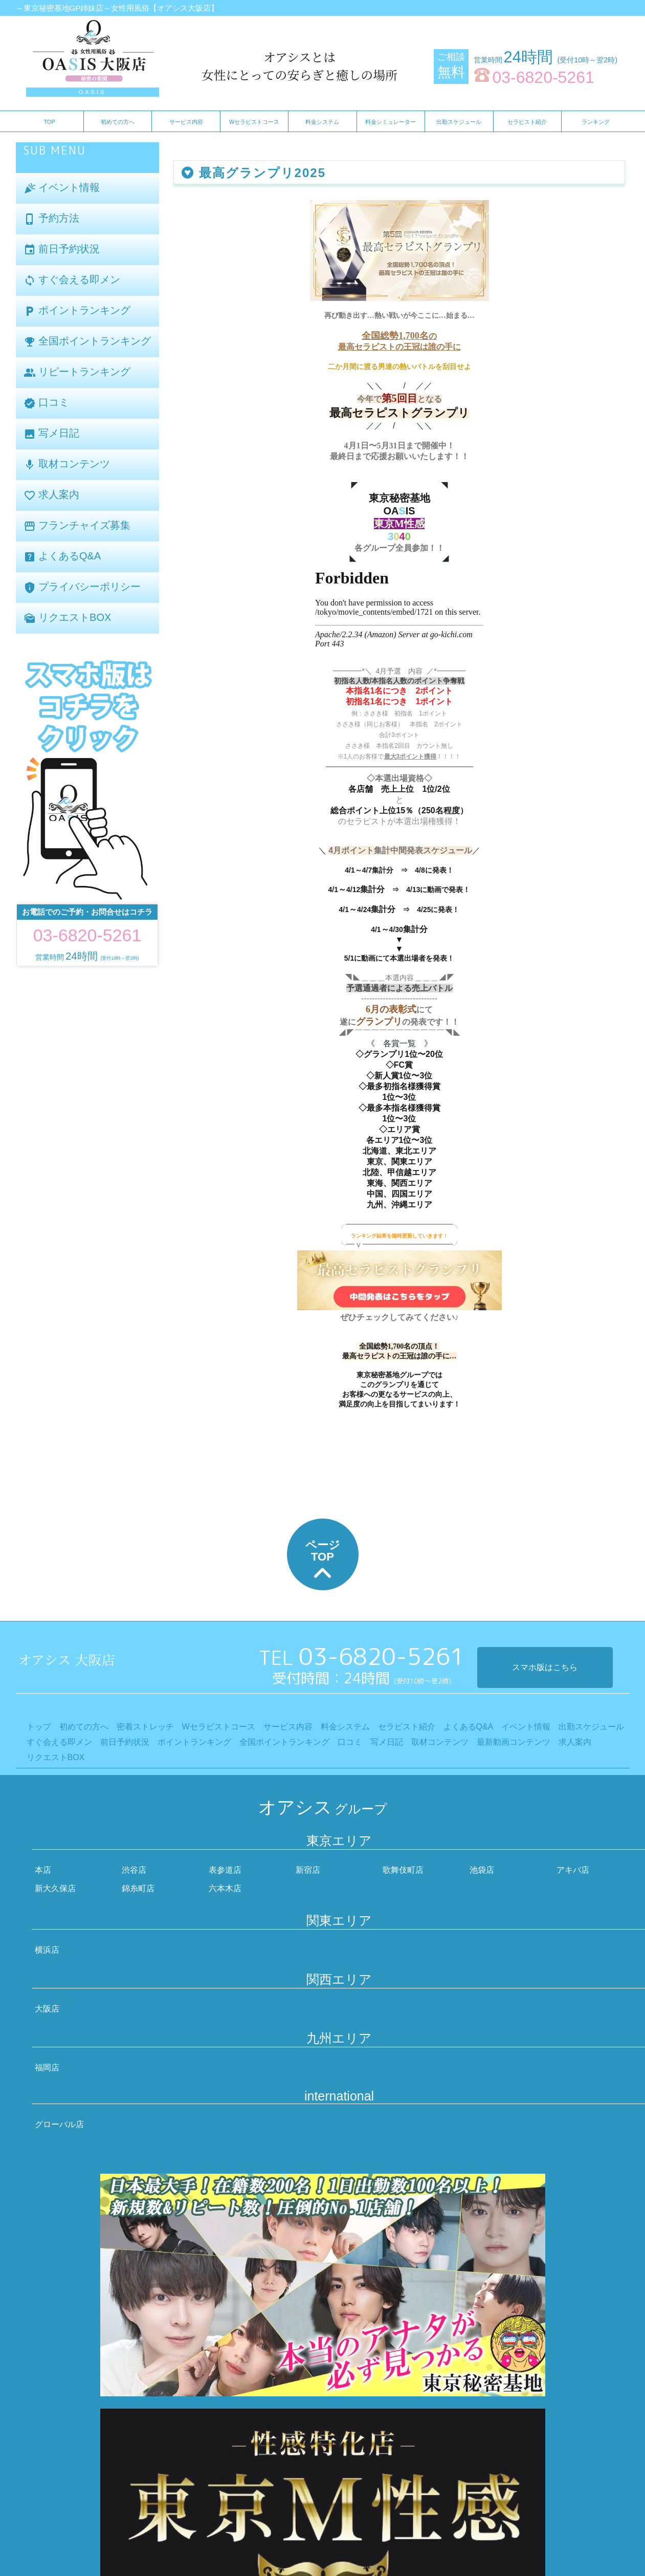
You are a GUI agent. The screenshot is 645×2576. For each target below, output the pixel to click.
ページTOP (322, 1562)
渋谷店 (134, 1870)
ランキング (596, 122)
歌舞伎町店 (403, 1870)
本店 (43, 1870)
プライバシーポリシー (82, 587)
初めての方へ (118, 122)
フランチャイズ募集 (77, 525)
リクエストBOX (68, 618)
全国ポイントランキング (87, 341)
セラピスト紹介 (527, 122)
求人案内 (52, 495)
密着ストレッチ (145, 1726)
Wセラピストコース (254, 122)
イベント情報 (62, 188)
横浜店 (47, 1949)
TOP (49, 122)
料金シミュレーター (390, 122)
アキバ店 (573, 1870)
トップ (39, 1726)
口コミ (47, 403)
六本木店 (225, 1888)
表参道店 (225, 1870)
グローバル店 (59, 2124)
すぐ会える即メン (72, 280)
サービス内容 (186, 122)
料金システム (322, 122)
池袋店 (482, 1870)
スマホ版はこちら (544, 1667)
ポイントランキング (77, 311)
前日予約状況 (62, 249)
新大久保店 (55, 1888)
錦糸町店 (138, 1888)
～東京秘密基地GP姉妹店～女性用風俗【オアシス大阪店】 (117, 8)
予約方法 (52, 218)
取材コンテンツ (67, 464)
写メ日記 (52, 433)
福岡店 (47, 2067)
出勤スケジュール (458, 122)
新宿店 (308, 1870)
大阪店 (47, 2008)
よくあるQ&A (62, 556)
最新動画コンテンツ (513, 1742)
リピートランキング (77, 372)
